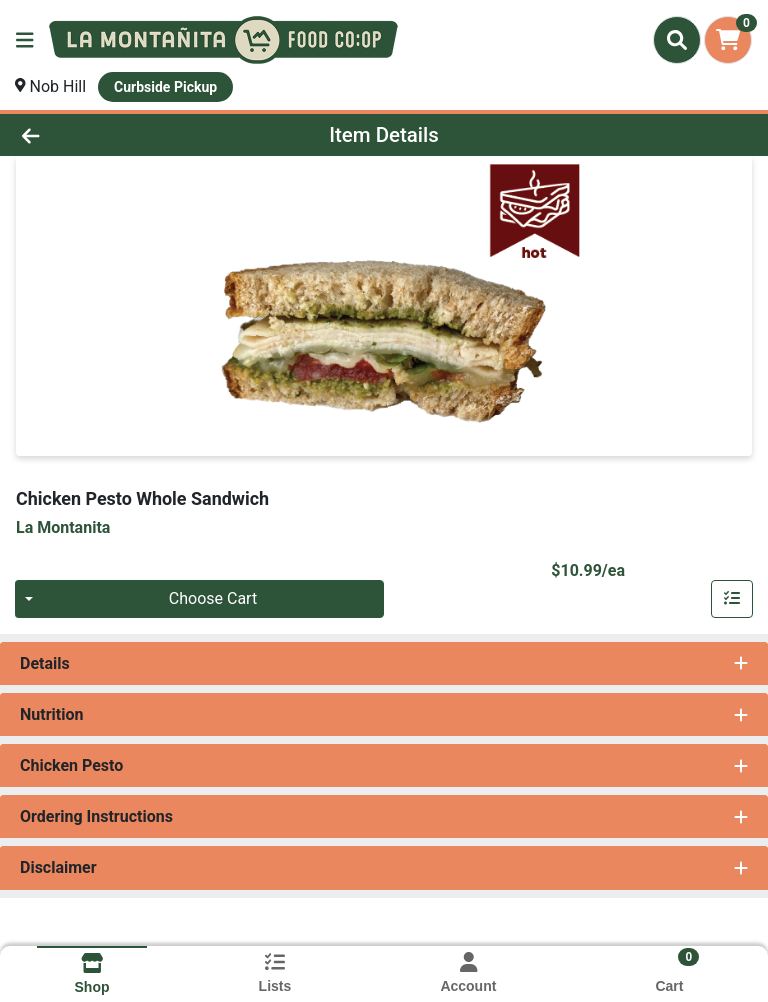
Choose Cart (213, 598)
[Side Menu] (25, 40)
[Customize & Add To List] (732, 599)
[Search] (677, 40)
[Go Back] (108, 135)
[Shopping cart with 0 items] (728, 40)
